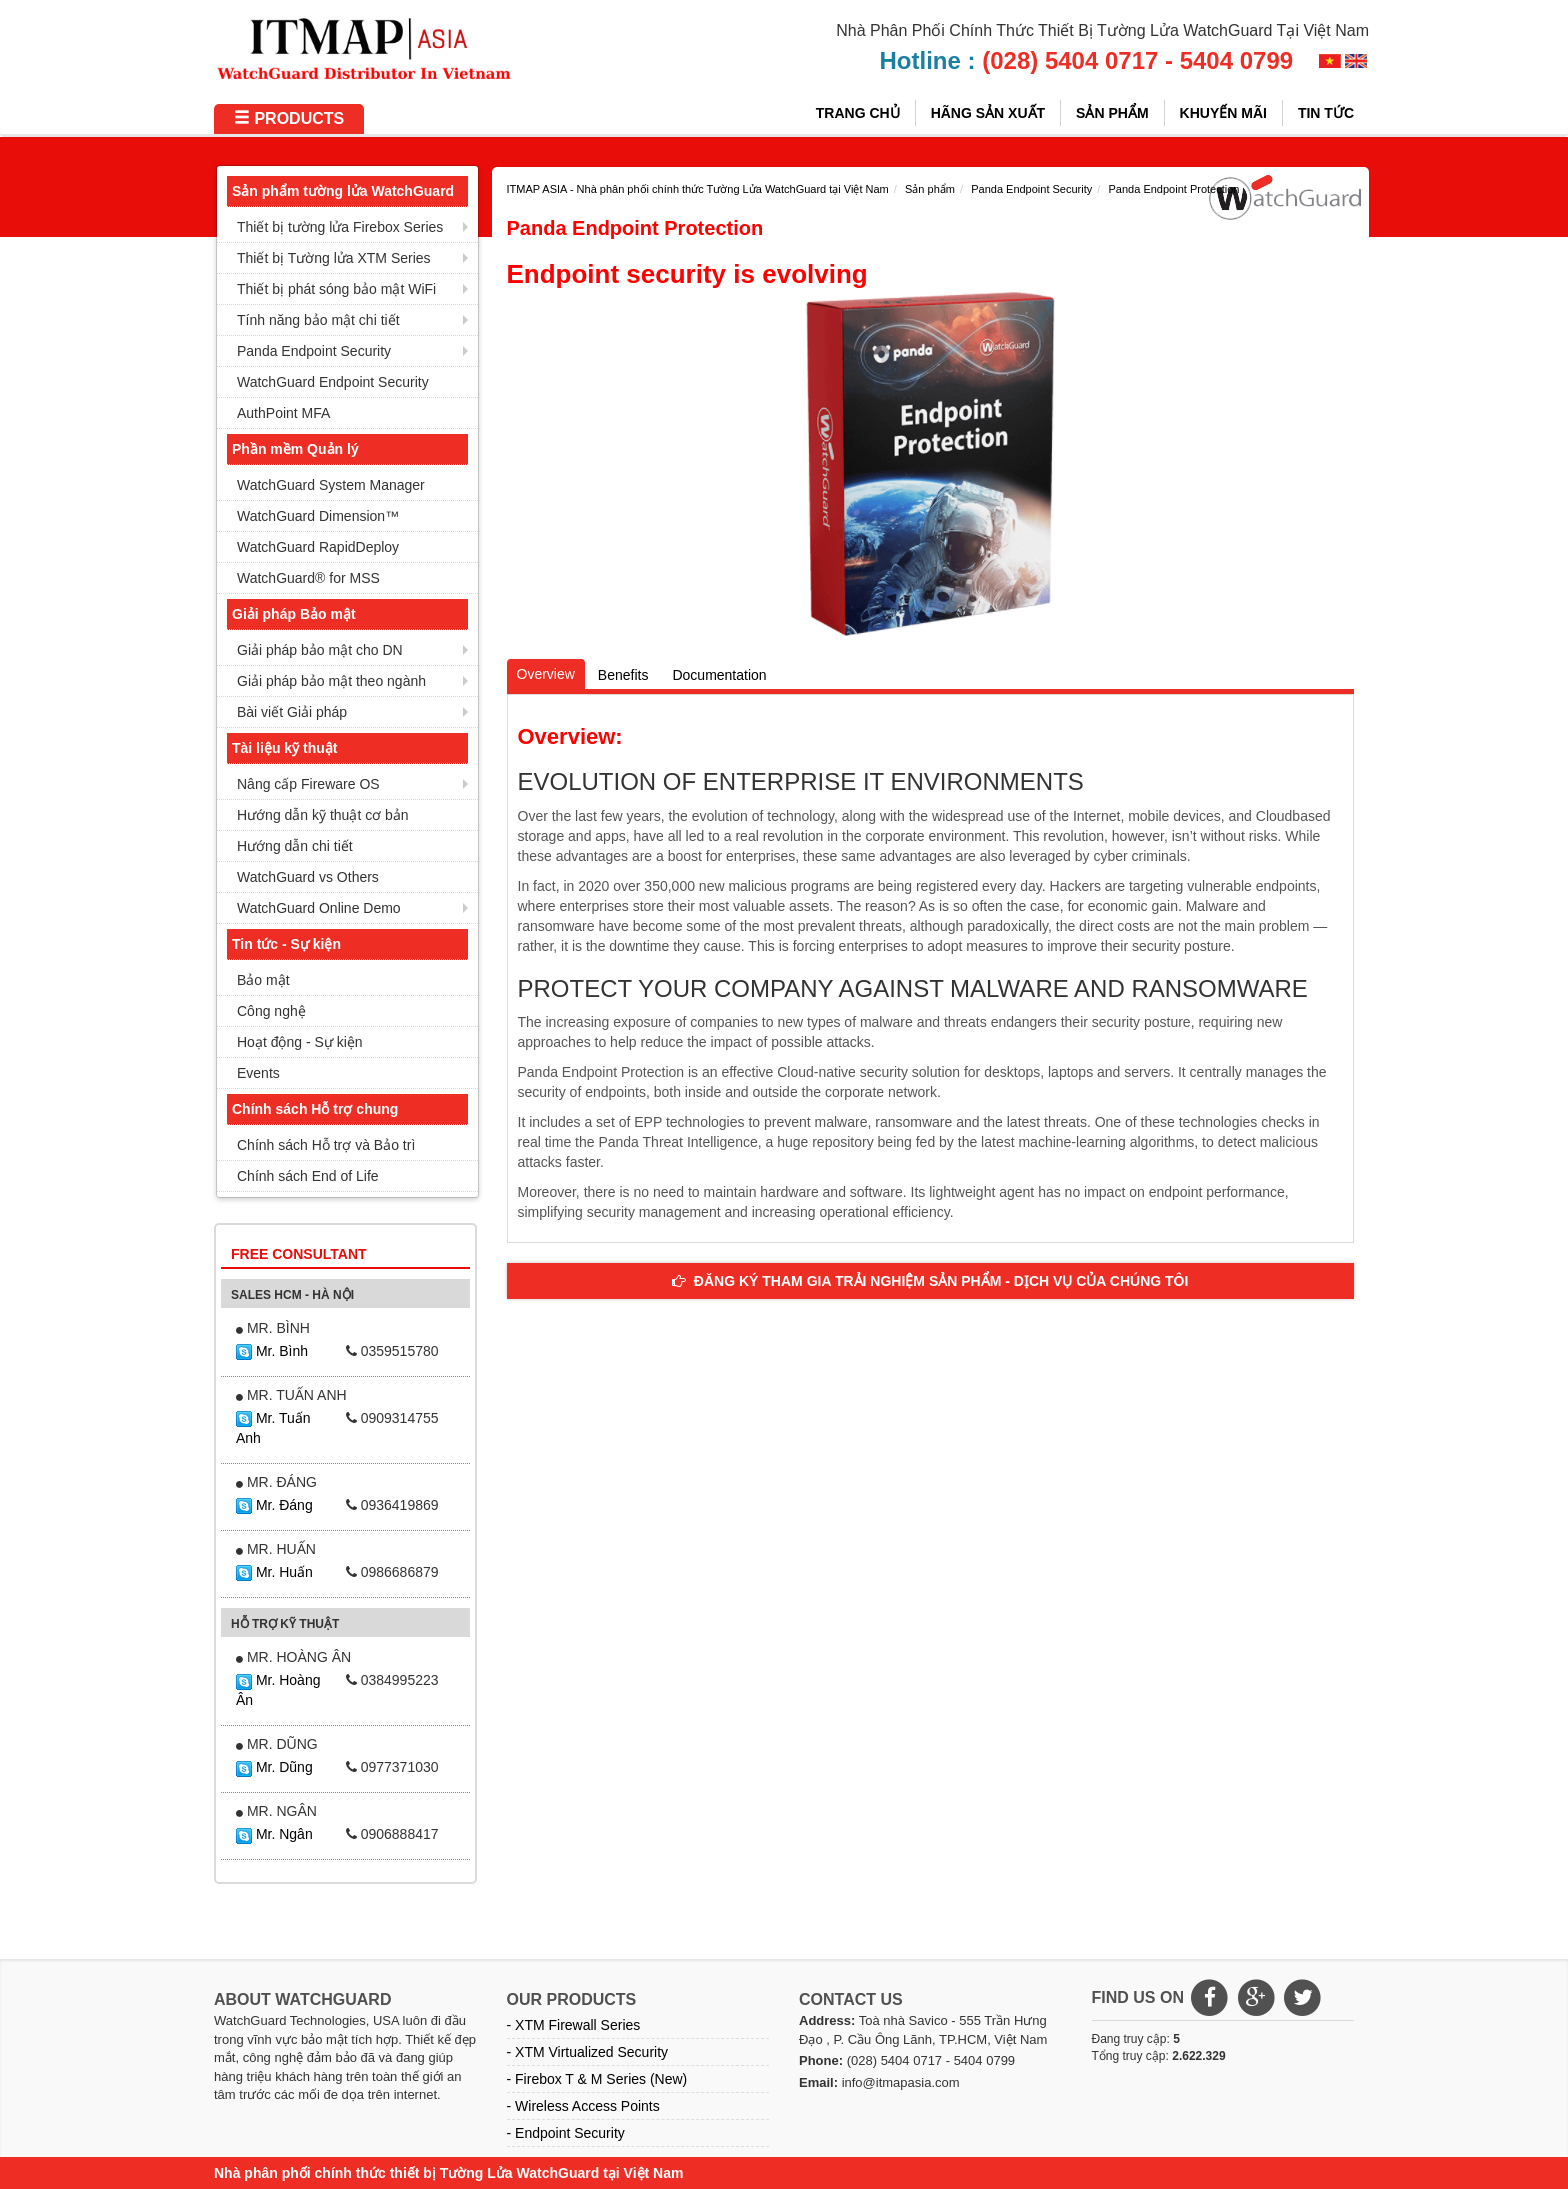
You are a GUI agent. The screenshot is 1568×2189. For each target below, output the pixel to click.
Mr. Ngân (274, 1834)
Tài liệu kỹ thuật (284, 748)
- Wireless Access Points (583, 2106)
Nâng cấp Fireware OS (308, 784)
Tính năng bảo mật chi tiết (318, 320)
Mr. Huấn (274, 1572)
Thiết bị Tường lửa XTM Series (334, 258)
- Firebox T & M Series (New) (597, 2079)
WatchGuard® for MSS (308, 578)
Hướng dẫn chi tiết (295, 846)
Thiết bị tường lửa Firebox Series (340, 227)
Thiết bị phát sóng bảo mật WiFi (336, 289)
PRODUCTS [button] (289, 118)
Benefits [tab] (623, 675)
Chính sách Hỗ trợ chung (315, 1109)
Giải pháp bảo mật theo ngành (331, 681)
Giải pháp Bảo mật (294, 614)
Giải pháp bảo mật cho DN (320, 650)
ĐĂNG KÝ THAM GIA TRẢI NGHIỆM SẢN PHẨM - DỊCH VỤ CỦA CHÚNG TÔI (930, 1281)
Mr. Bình (272, 1351)
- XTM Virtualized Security (588, 2052)
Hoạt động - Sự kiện (300, 1042)
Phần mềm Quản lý (295, 449)
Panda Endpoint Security (314, 351)
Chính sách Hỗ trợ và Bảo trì (326, 1145)
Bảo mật (263, 980)
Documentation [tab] (719, 675)
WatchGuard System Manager (331, 485)
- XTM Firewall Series (574, 2025)
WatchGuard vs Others (308, 877)
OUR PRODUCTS (572, 1999)
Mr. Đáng (274, 1505)
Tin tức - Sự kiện (286, 944)
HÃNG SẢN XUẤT (988, 113)
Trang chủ (858, 113)
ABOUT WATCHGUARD (302, 1999)
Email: (818, 2082)
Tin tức (1326, 113)
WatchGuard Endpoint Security (333, 382)
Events (258, 1073)
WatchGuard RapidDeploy (318, 547)
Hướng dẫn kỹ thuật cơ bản (323, 815)
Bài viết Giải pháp (292, 712)
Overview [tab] (546, 674)
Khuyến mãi (1223, 113)
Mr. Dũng (274, 1767)
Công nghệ (271, 1011)
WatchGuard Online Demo (319, 908)
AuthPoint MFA (283, 413)
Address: (827, 2020)
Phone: (821, 2060)
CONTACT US (851, 1999)
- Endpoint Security (566, 2133)
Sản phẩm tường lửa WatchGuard (343, 191)
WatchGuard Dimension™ (318, 516)
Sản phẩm (1112, 113)
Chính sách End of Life (308, 1176)
